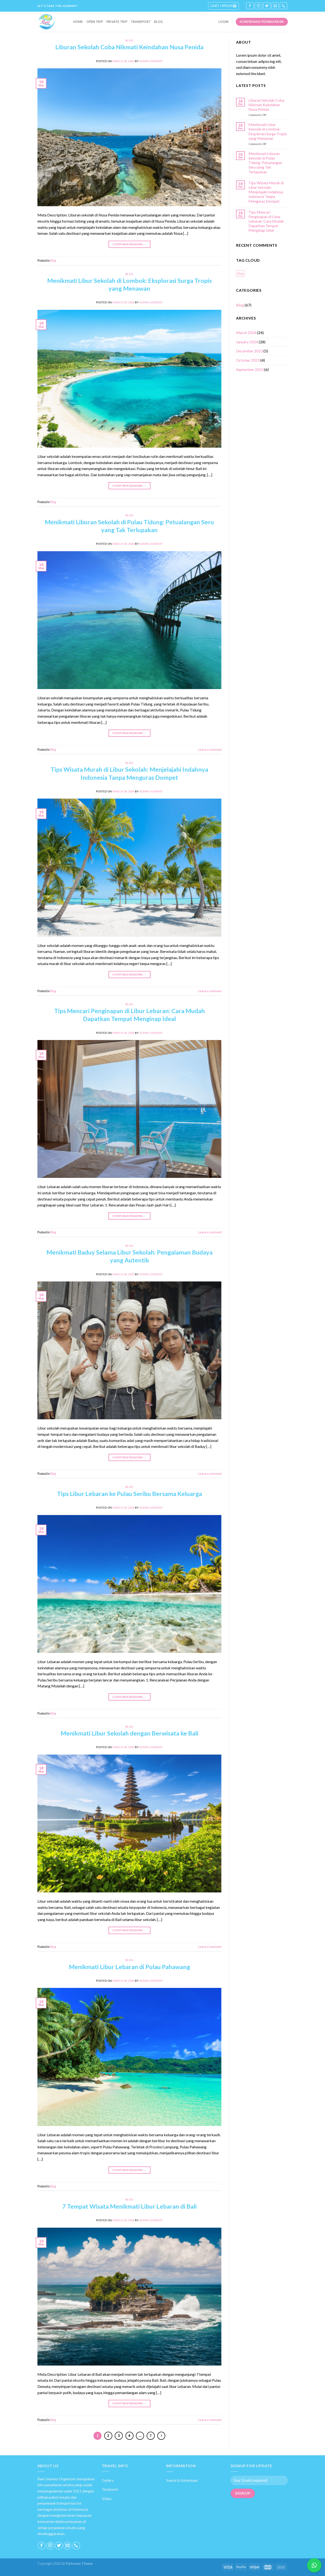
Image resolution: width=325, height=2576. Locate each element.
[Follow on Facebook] (250, 5)
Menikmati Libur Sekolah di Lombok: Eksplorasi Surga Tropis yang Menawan (267, 131)
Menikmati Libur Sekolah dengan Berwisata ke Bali (129, 1733)
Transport (141, 22)
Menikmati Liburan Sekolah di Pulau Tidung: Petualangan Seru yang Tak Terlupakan (265, 162)
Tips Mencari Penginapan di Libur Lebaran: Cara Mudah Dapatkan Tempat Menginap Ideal (266, 221)
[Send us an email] (275, 5)
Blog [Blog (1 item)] (240, 273)
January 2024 (247, 342)
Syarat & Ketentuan (182, 2480)
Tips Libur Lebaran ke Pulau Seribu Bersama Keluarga (129, 1493)
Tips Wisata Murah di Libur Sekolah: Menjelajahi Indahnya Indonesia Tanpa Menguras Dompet (266, 191)
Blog (158, 22)
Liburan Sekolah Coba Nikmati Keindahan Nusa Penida (129, 46)
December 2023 (249, 351)
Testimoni (110, 2489)
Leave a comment (210, 749)
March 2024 (246, 332)
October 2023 (248, 360)
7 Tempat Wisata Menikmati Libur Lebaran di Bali (129, 2206)
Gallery (108, 2480)
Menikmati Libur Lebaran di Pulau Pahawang (129, 1966)
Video (107, 2498)
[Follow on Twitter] (267, 5)
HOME (78, 22)
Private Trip (116, 22)
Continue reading (129, 244)
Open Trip (94, 22)
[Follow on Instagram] (258, 5)
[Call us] (283, 5)
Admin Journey (151, 61)
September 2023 (249, 369)
